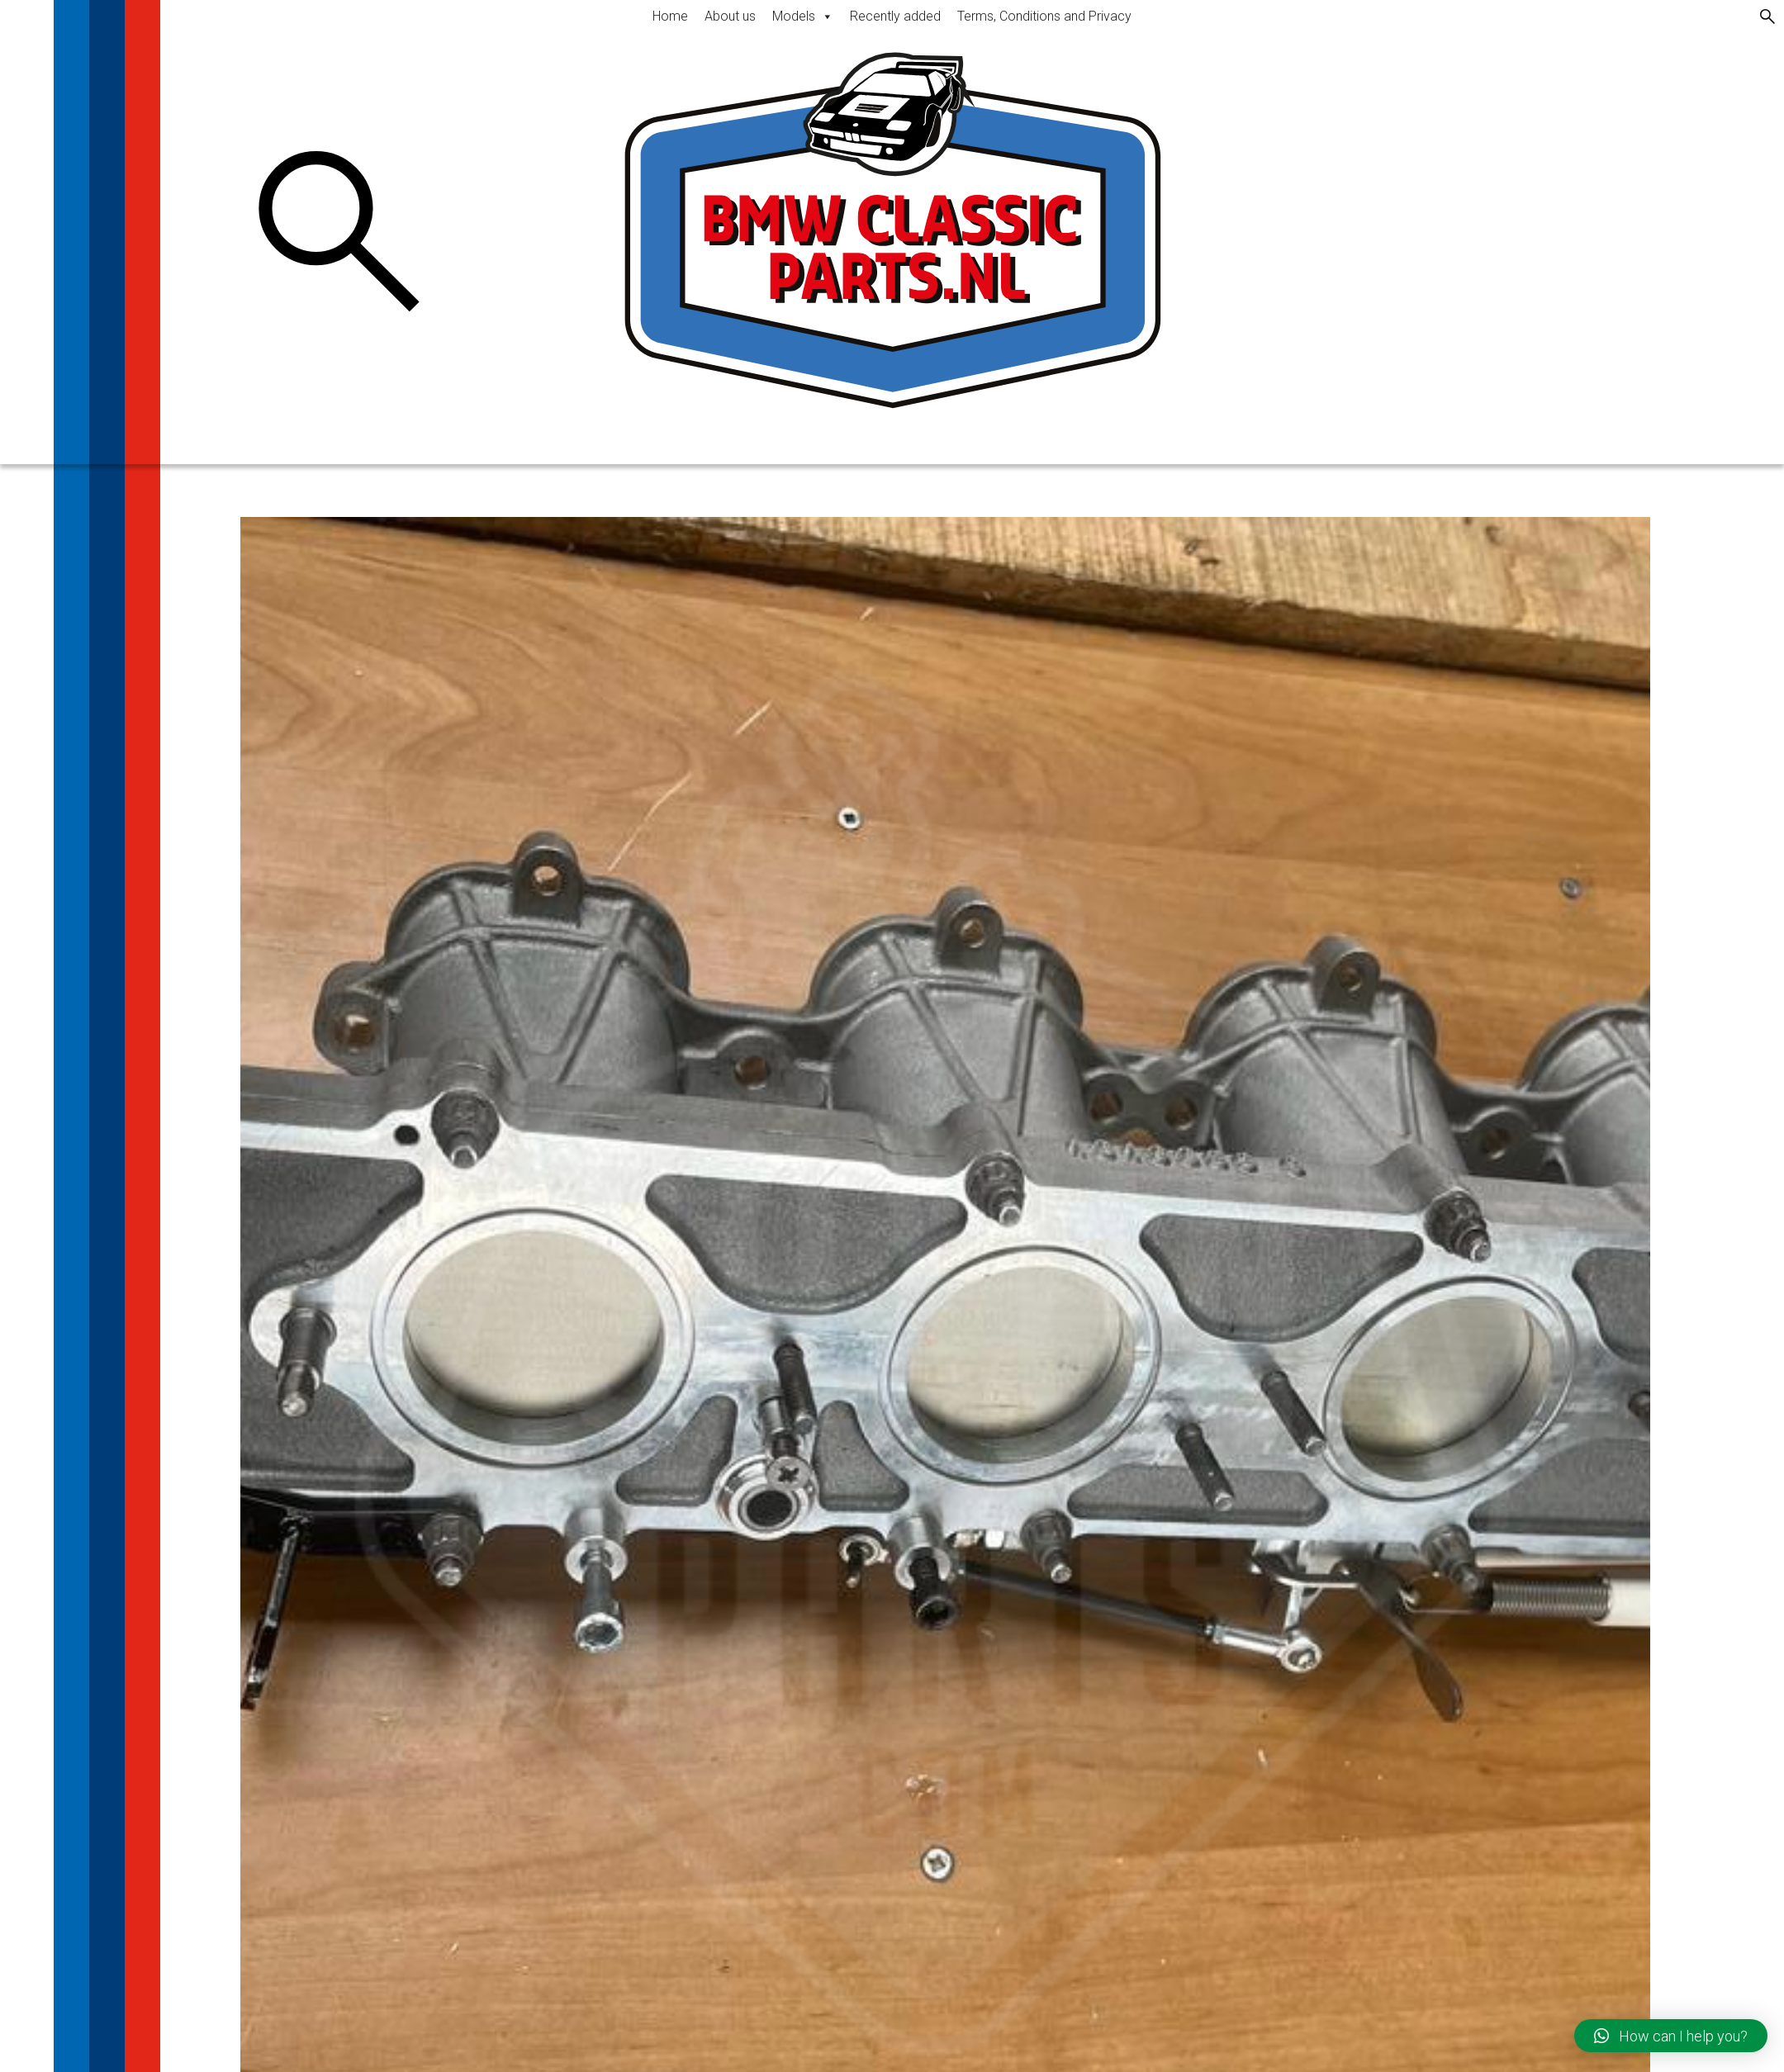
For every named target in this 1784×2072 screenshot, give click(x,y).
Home (670, 16)
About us (730, 16)
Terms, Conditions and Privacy (1044, 16)
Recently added (895, 16)
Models (802, 16)
